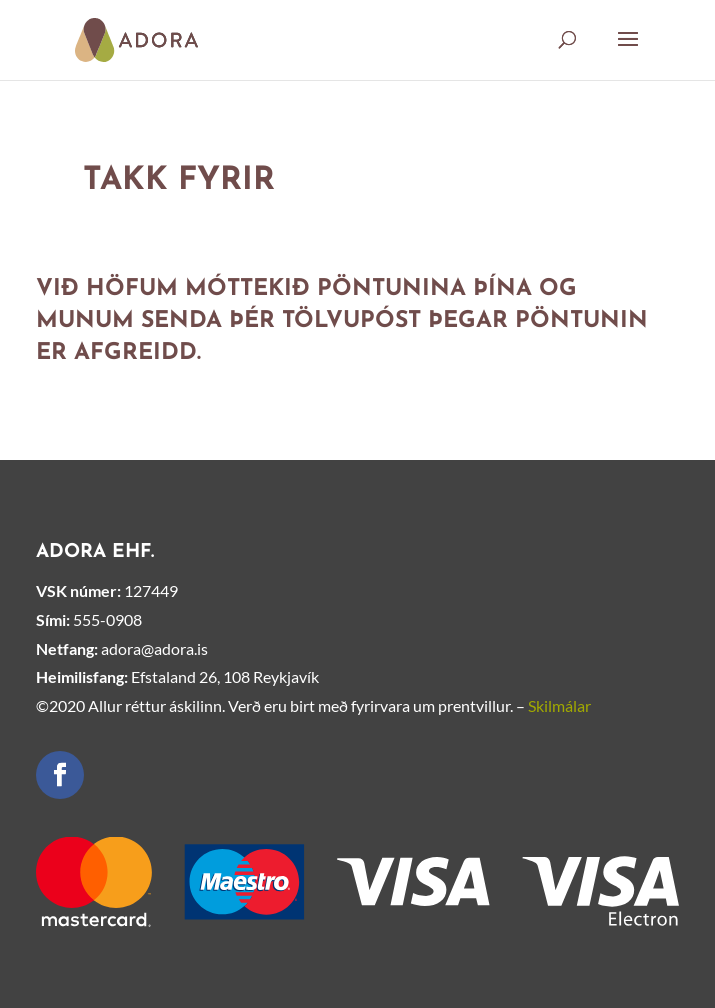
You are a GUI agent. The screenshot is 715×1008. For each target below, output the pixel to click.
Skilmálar (559, 705)
